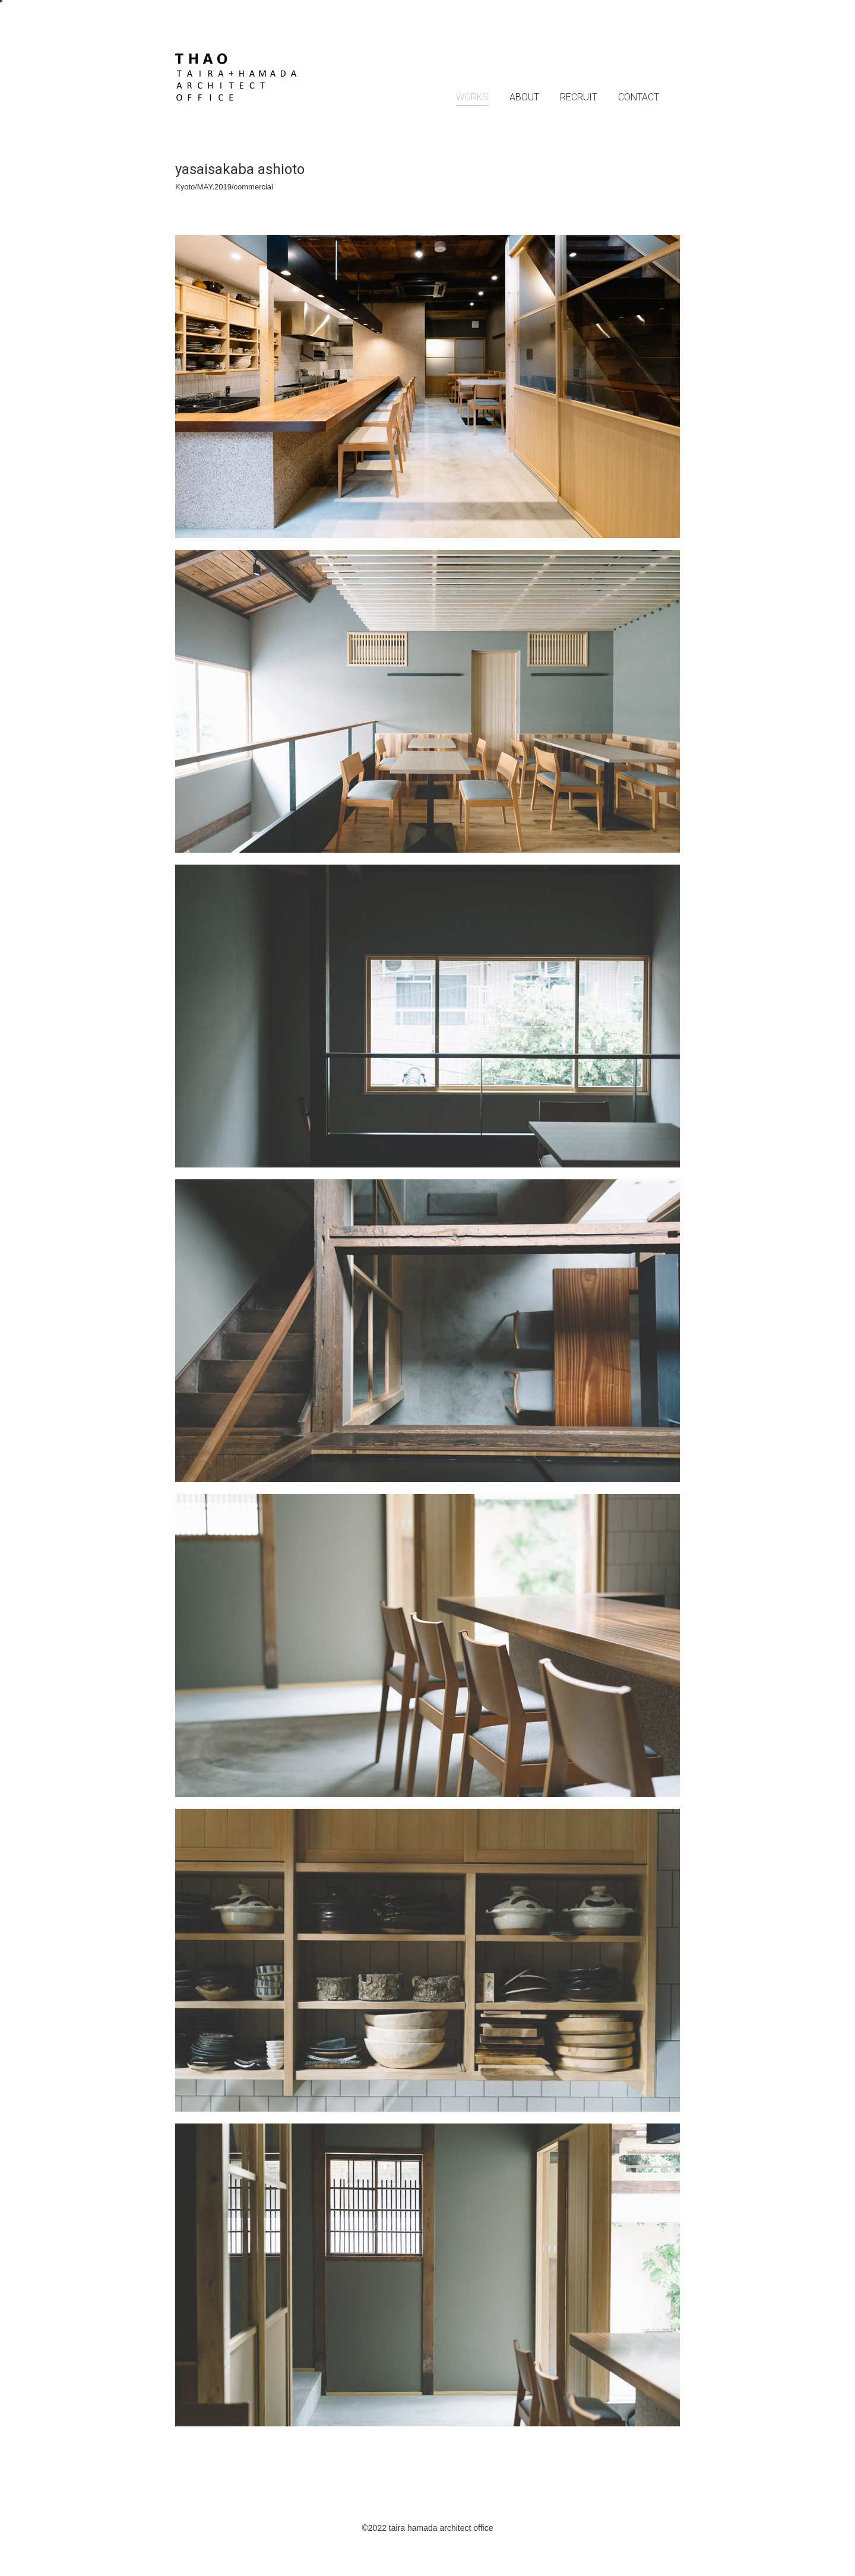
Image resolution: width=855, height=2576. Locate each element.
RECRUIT (578, 97)
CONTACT (638, 97)
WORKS (472, 97)
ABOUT (524, 97)
